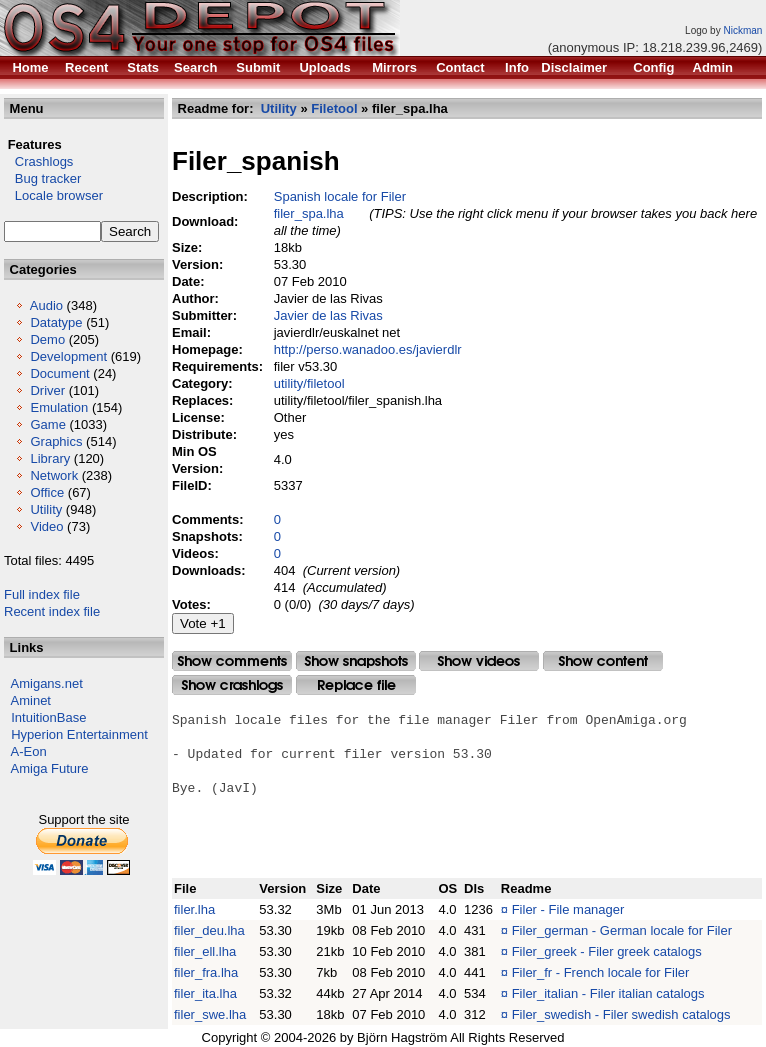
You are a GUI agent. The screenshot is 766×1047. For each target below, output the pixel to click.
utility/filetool (309, 383)
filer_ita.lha (205, 993)
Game (47, 424)
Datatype (56, 322)
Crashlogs (38, 161)
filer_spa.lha (309, 213)
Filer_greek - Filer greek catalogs (607, 951)
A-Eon (29, 751)
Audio (46, 305)
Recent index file (52, 611)
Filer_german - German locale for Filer (622, 930)
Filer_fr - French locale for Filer (601, 972)
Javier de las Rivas (328, 315)
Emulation (59, 407)
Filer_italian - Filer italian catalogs (608, 993)
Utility (46, 509)
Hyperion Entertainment (79, 734)
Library (50, 458)
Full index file (42, 594)
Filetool (334, 108)
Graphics (56, 441)
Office (47, 492)
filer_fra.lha (206, 972)
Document (59, 373)
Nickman (742, 30)
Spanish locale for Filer (340, 196)
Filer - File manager (568, 909)
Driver (47, 390)
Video (46, 526)
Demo (47, 339)
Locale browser (53, 195)
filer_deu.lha (209, 930)
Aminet (31, 700)
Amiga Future (50, 768)
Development (68, 356)
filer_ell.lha (205, 951)
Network (54, 475)
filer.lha (194, 909)
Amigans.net (47, 683)
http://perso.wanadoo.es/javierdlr (368, 349)
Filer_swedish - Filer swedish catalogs (621, 1014)
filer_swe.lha (210, 1014)
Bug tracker (42, 178)
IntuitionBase (48, 717)
